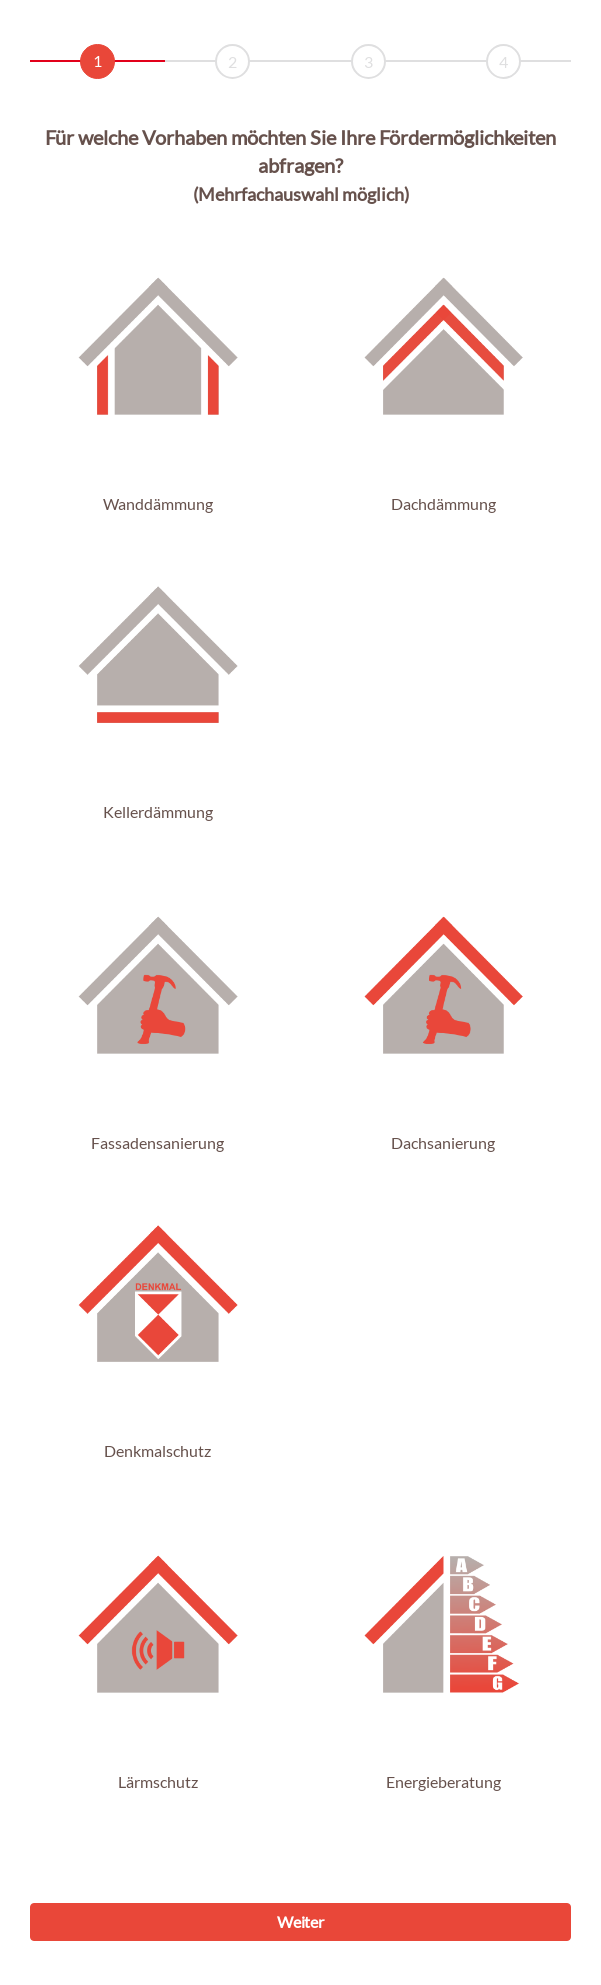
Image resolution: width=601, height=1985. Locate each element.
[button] (158, 355)
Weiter (300, 1921)
